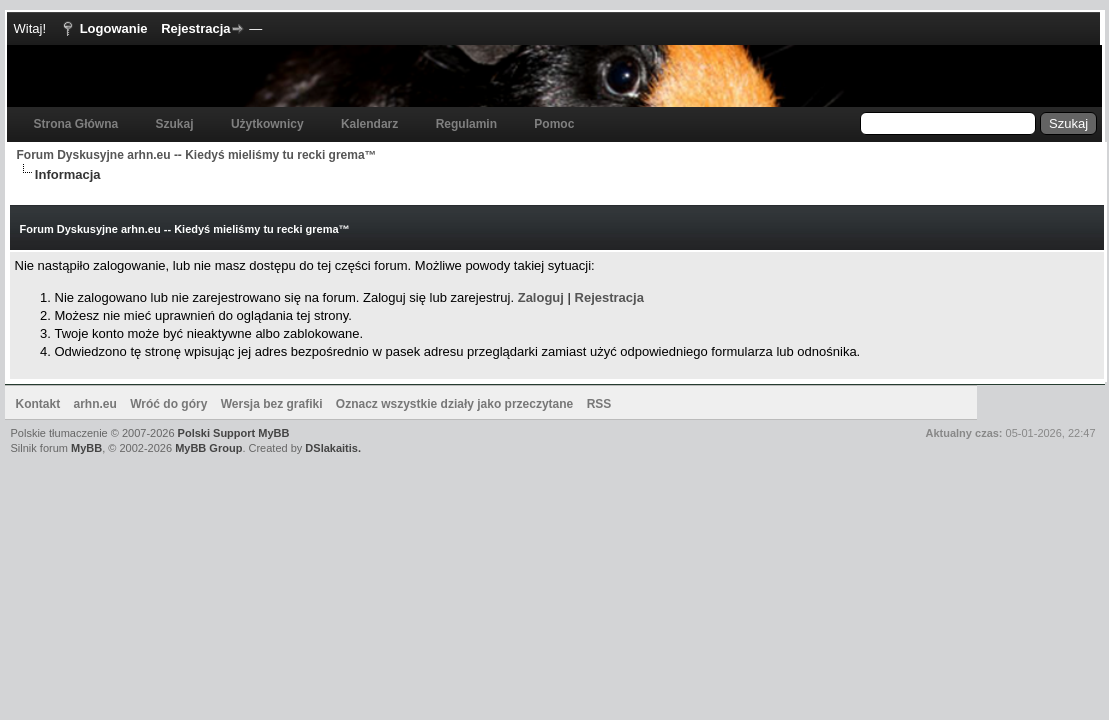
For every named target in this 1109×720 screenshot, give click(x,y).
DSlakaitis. (333, 448)
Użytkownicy (267, 124)
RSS (599, 404)
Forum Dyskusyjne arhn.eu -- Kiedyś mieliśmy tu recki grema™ (197, 155)
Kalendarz (369, 124)
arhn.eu (95, 404)
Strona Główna (76, 124)
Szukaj (175, 124)
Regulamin (466, 124)
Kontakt (38, 404)
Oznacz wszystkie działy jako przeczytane (454, 404)
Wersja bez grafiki (272, 404)
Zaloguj (541, 297)
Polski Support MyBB (234, 433)
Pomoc (554, 124)
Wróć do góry (168, 404)
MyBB (86, 448)
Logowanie (114, 28)
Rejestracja (195, 28)
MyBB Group (208, 448)
